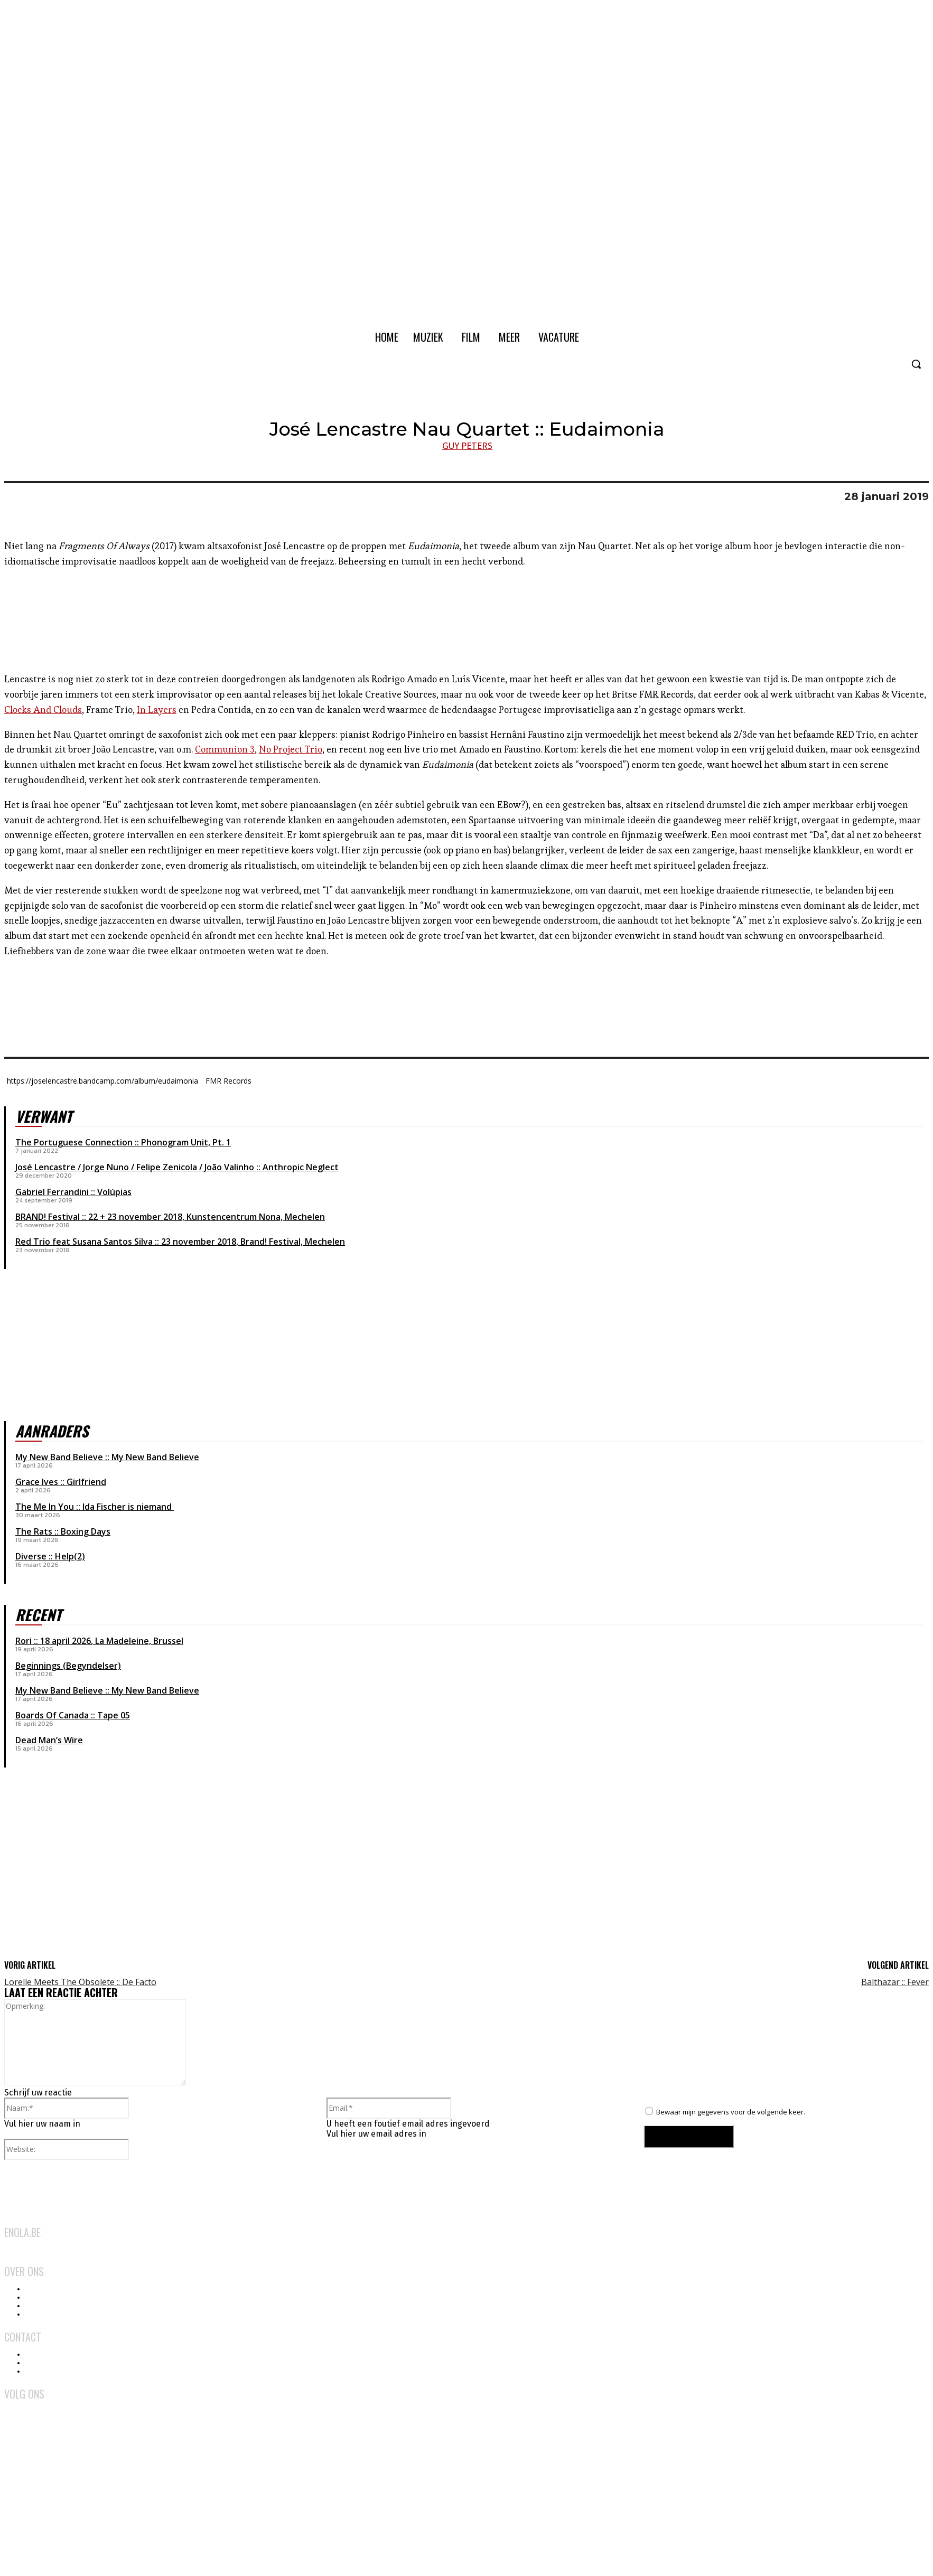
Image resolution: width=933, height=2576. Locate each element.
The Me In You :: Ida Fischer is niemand (94, 1506)
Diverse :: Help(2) (50, 1556)
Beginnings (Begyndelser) (68, 1665)
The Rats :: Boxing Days (62, 1531)
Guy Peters (467, 446)
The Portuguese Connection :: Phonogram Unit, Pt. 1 (123, 1142)
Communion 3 (225, 749)
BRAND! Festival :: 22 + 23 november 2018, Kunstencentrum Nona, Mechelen (170, 1217)
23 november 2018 (198, 1241)
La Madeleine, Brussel (139, 1641)
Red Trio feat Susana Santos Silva (84, 1241)
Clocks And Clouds (43, 709)
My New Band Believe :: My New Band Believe (107, 1457)
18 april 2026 (65, 1641)
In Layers (156, 709)
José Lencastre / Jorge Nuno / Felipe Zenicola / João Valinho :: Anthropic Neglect (177, 1167)
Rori (23, 1641)
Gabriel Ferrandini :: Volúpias (73, 1192)
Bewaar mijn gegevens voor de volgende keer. (730, 2112)
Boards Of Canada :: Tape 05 (72, 1715)
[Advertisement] (83, 1872)
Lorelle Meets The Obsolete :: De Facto (80, 1982)
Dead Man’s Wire (49, 1740)
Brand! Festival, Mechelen (292, 1241)
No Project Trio (290, 749)
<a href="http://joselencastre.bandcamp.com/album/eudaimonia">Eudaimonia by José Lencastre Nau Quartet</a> (466, 1000)
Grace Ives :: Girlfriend (60, 1482)
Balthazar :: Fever (895, 1982)
